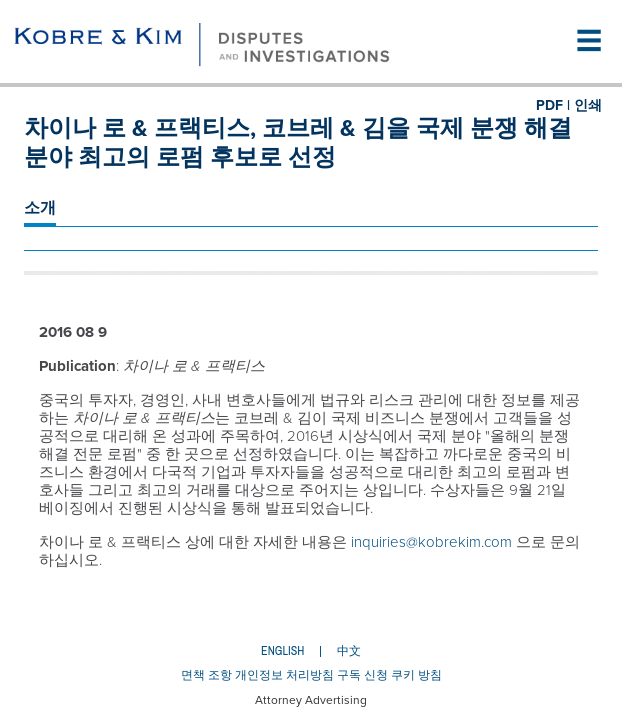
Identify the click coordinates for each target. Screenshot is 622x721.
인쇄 (588, 105)
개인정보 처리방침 (284, 675)
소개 (40, 208)
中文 (349, 651)
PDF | (553, 105)
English (282, 651)
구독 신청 (362, 675)
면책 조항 (206, 675)
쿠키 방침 (416, 675)
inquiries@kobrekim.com (431, 542)
